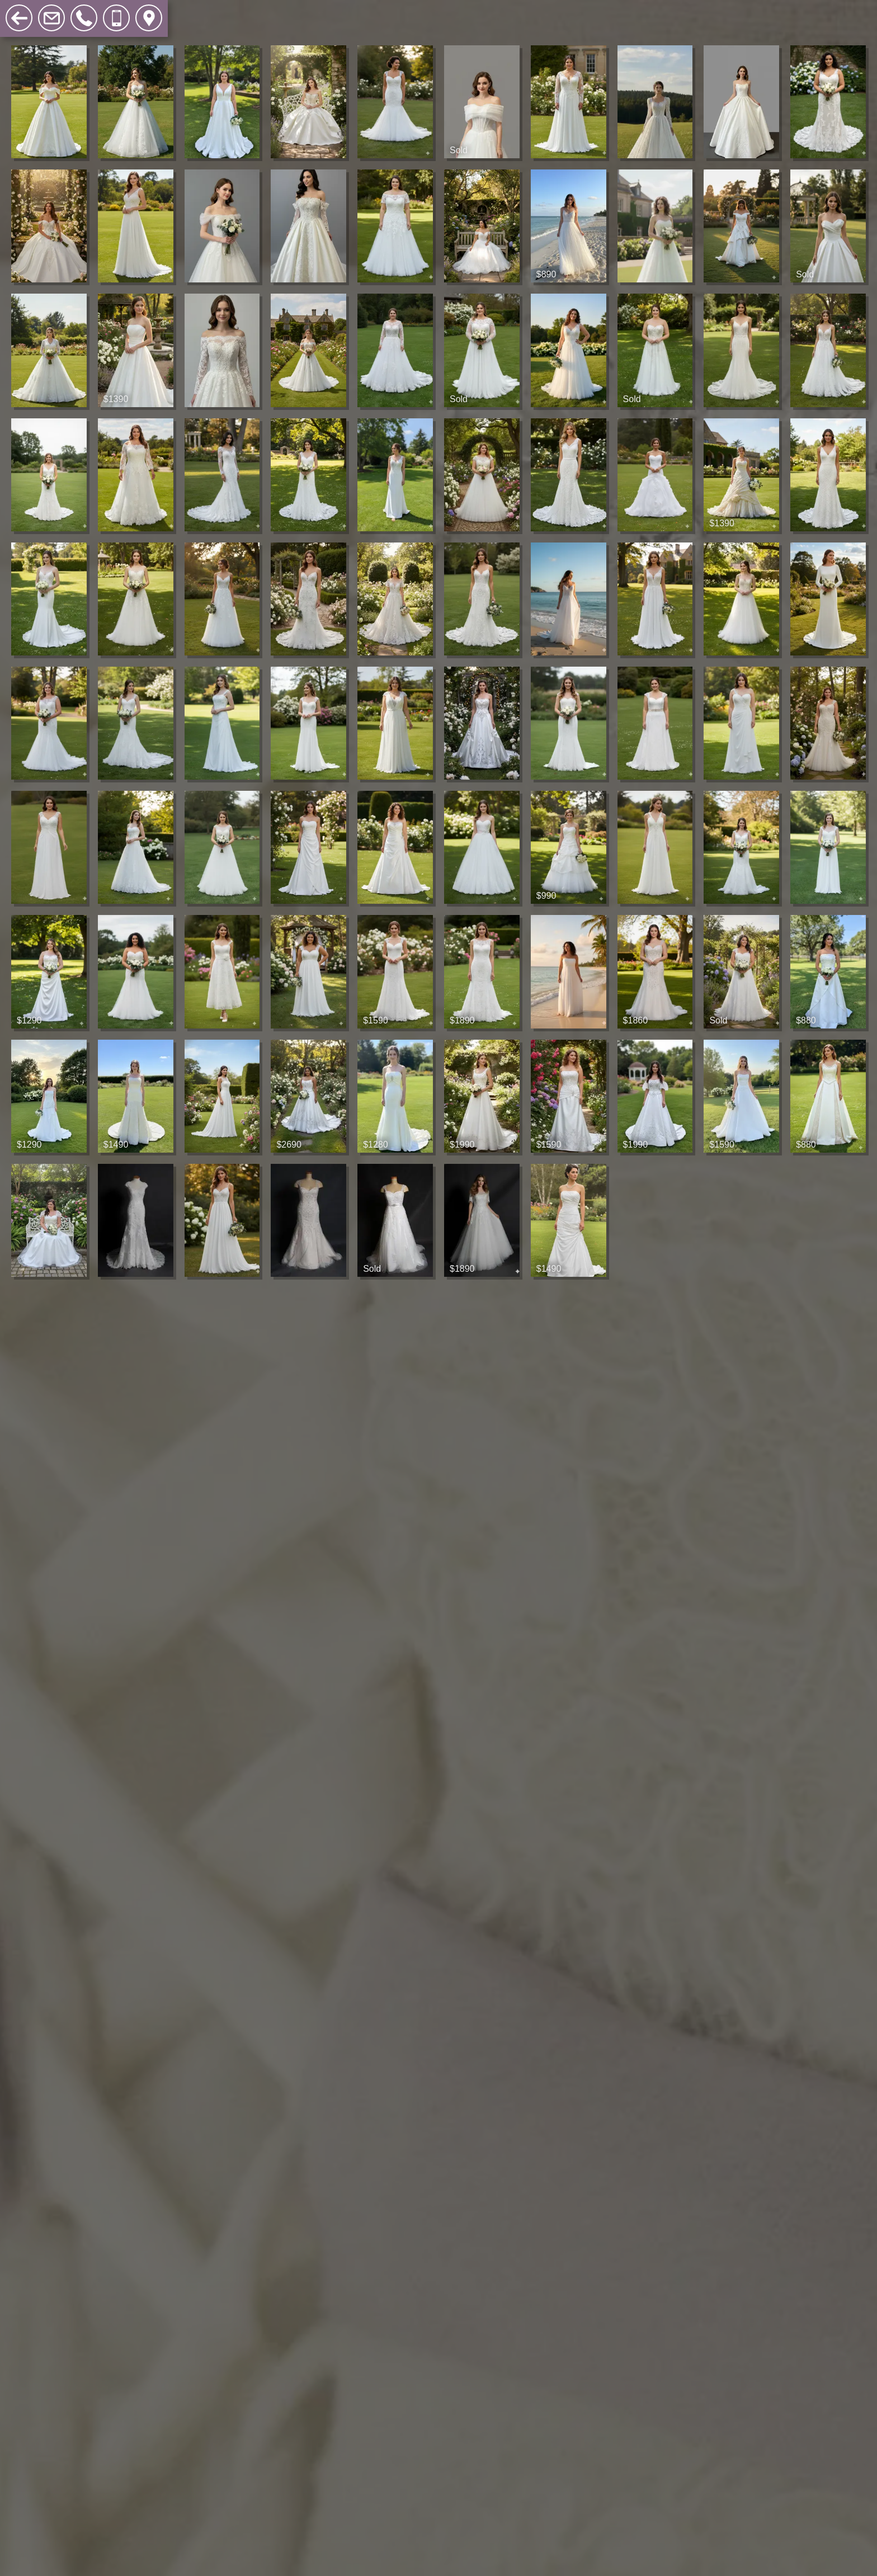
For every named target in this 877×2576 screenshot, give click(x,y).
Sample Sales (182, 11)
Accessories (261, 11)
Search (324, 11)
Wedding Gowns (90, 11)
